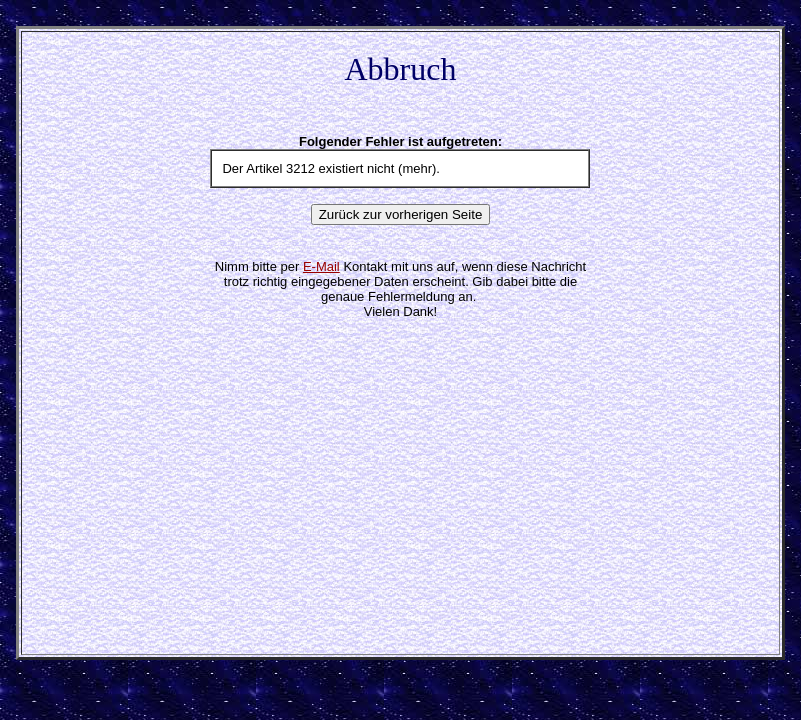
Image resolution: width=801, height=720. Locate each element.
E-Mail (321, 266)
